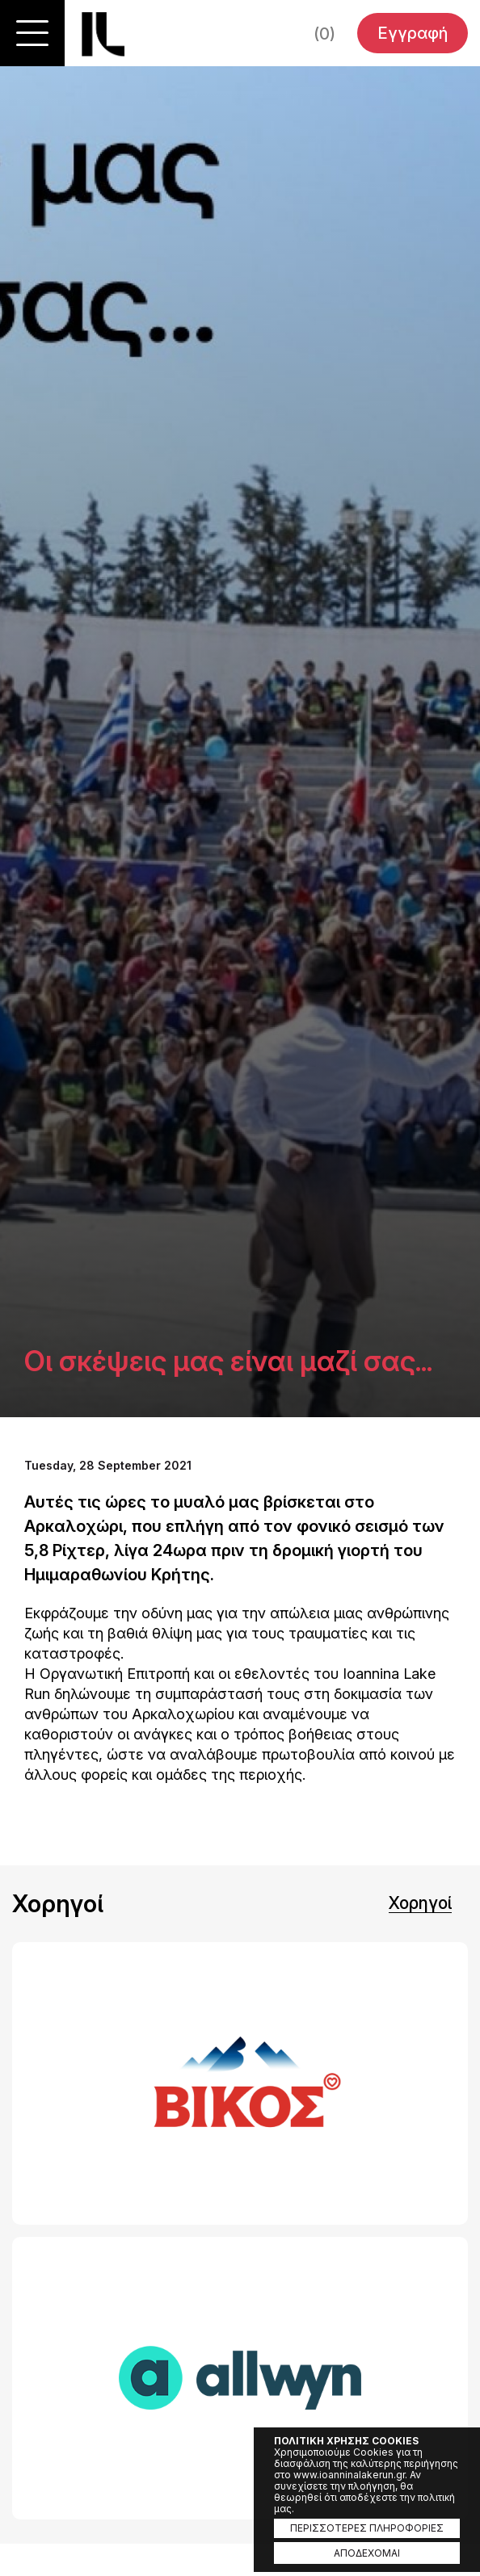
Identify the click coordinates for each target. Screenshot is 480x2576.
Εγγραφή (412, 33)
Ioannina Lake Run (103, 34)
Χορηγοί (420, 1903)
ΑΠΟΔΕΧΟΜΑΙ (367, 2553)
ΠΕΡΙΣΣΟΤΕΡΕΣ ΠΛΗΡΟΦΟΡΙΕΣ (367, 2528)
